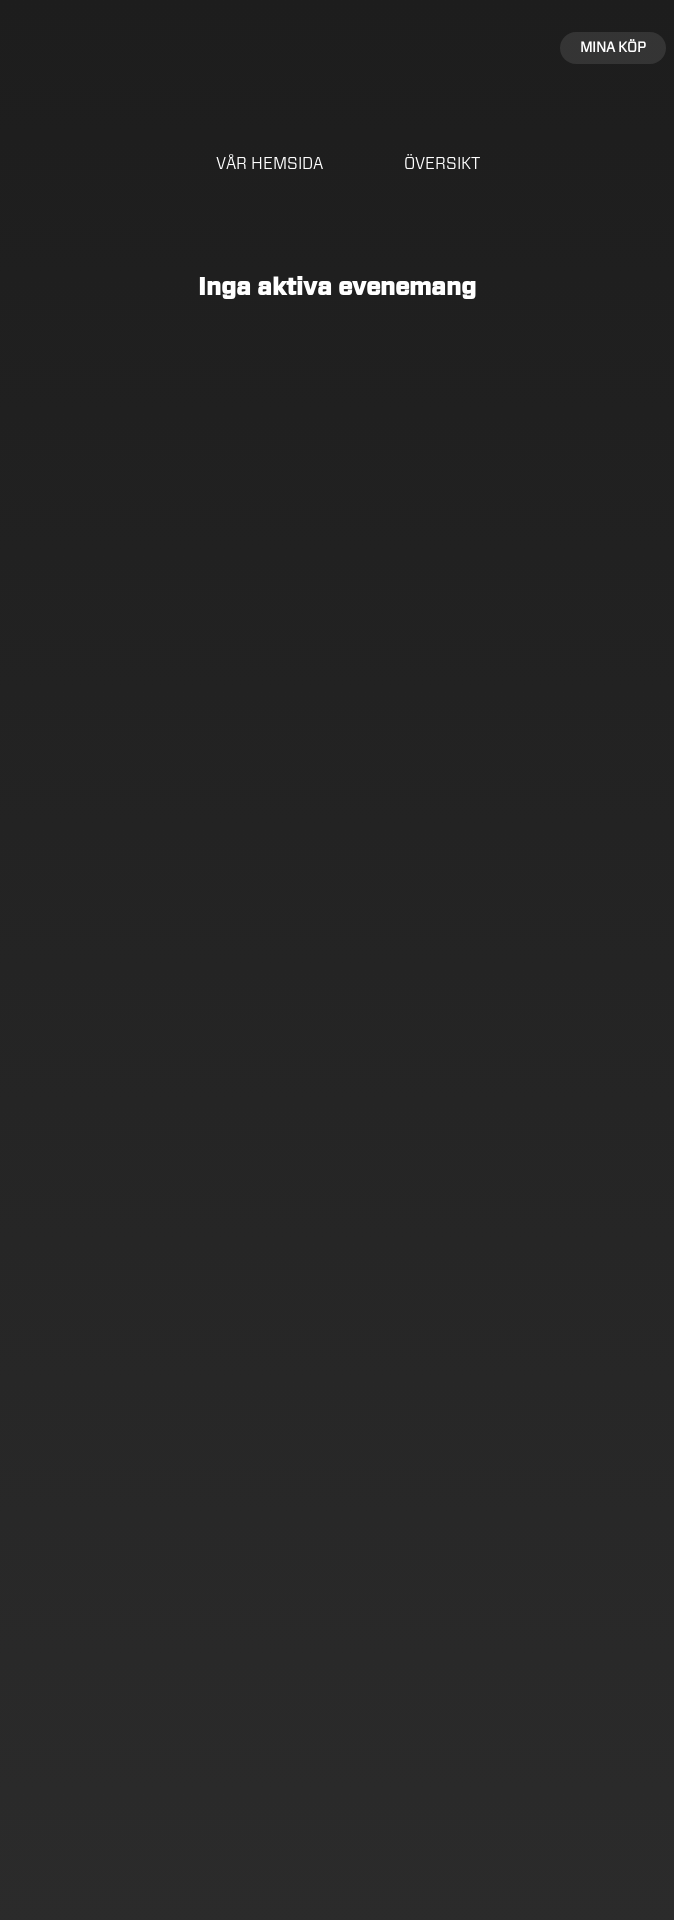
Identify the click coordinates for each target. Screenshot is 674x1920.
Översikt (442, 164)
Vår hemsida (269, 164)
